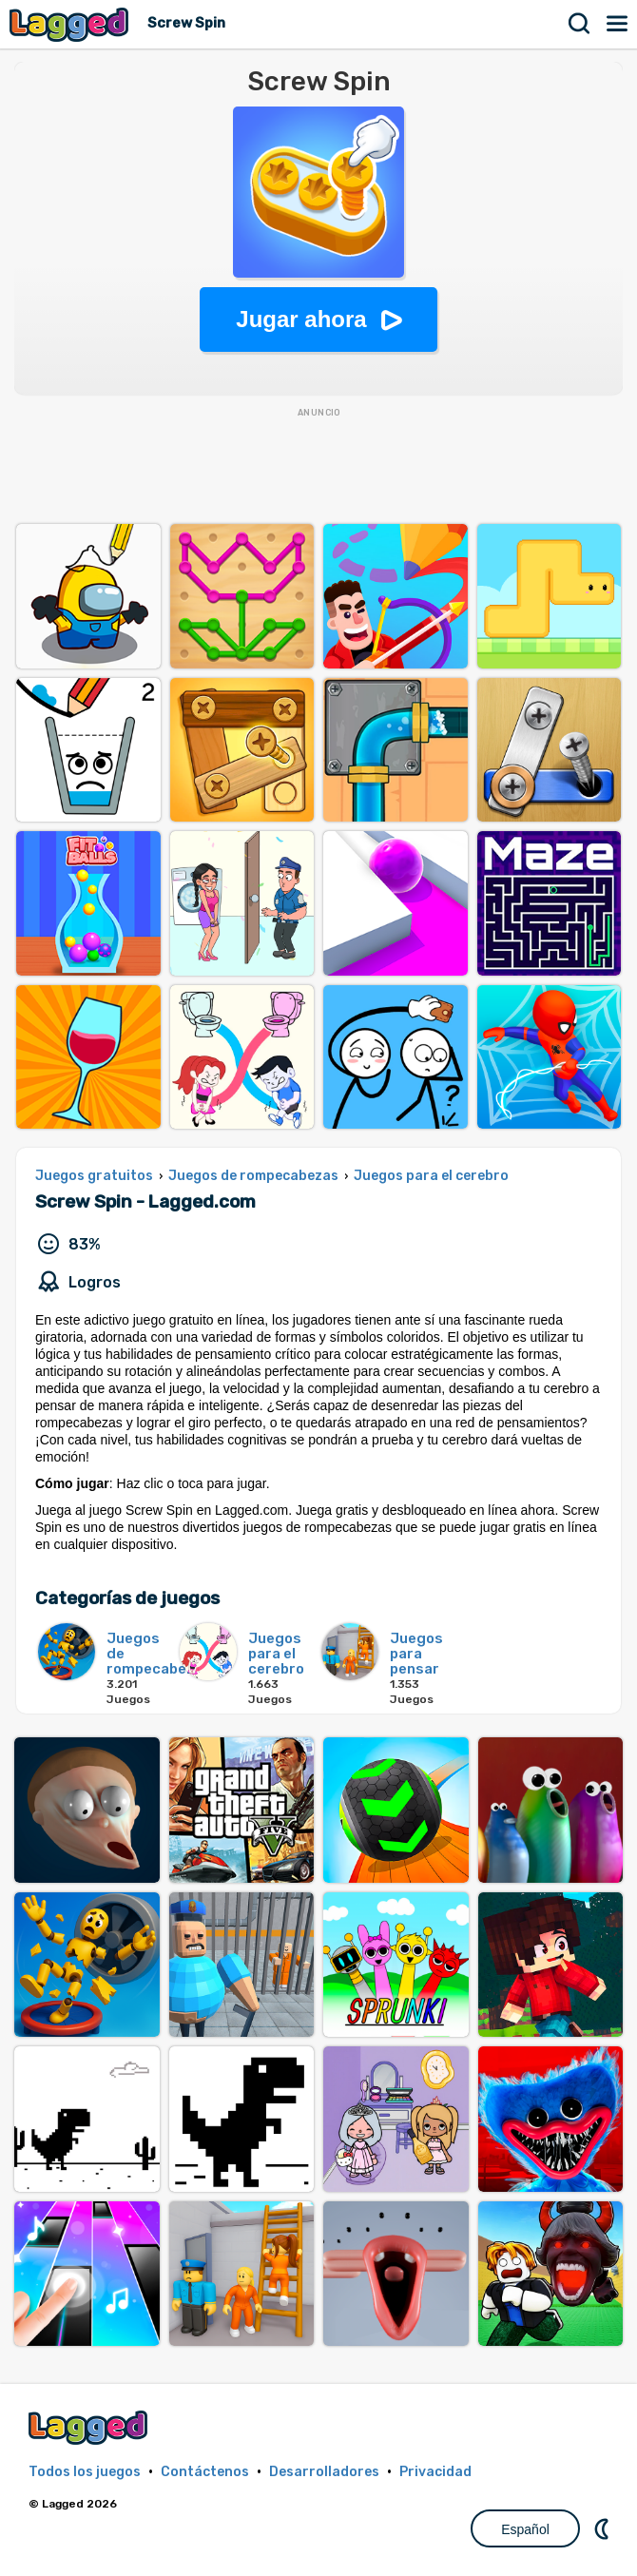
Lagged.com (90, 2427)
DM (604, 2528)
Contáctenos (205, 2472)
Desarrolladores (324, 2472)
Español (525, 2529)
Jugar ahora (301, 319)
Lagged (71, 24)
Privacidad (435, 2472)
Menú (618, 24)
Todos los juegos (85, 2472)
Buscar (580, 24)
